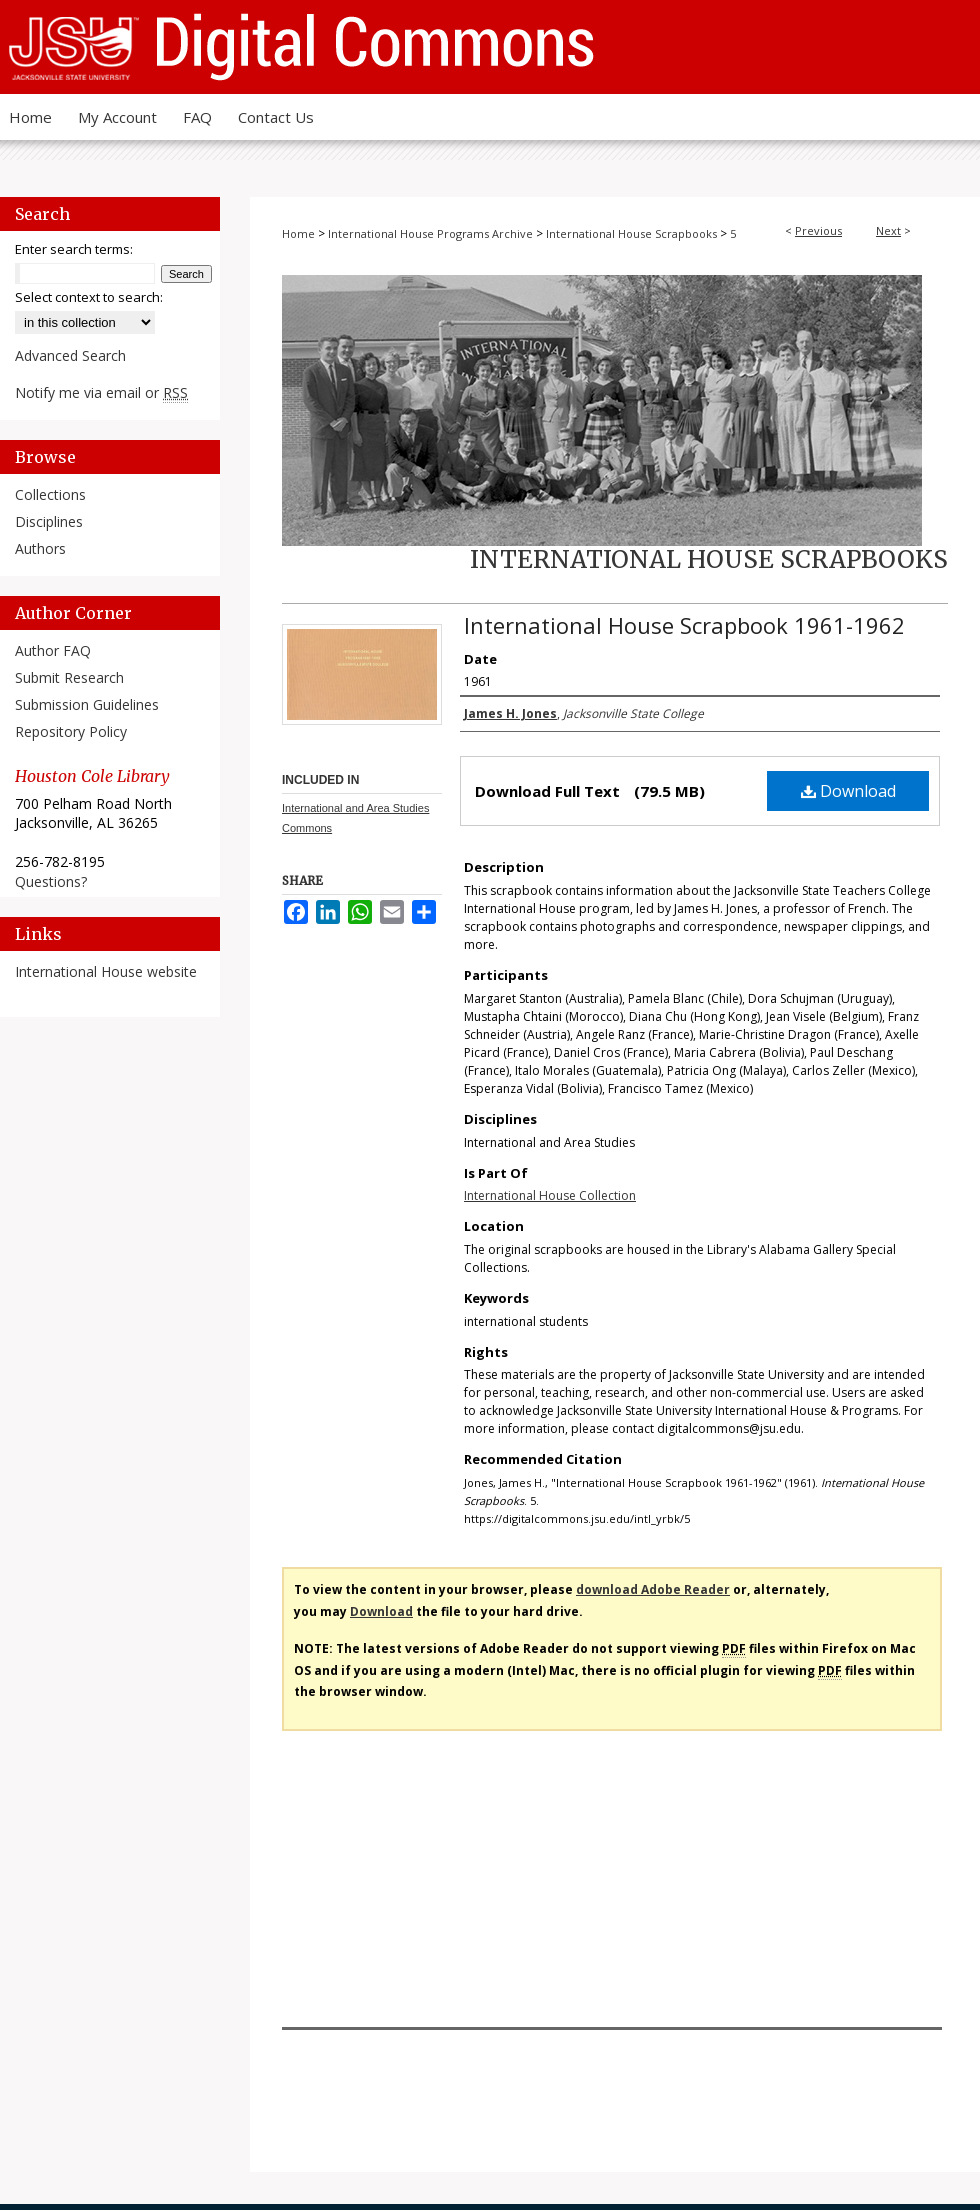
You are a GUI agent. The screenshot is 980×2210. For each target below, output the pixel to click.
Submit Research (69, 677)
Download (848, 791)
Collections (50, 494)
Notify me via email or (101, 392)
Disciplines (49, 521)
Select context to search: (89, 297)
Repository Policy (71, 731)
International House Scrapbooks (631, 233)
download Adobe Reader (653, 1589)
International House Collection (550, 1195)
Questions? (51, 881)
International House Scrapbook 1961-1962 (684, 625)
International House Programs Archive (430, 233)
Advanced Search (70, 355)
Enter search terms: (74, 249)
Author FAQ (53, 650)
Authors (40, 548)
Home (298, 233)
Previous (818, 230)
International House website (106, 971)
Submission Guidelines (87, 704)
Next (888, 230)
